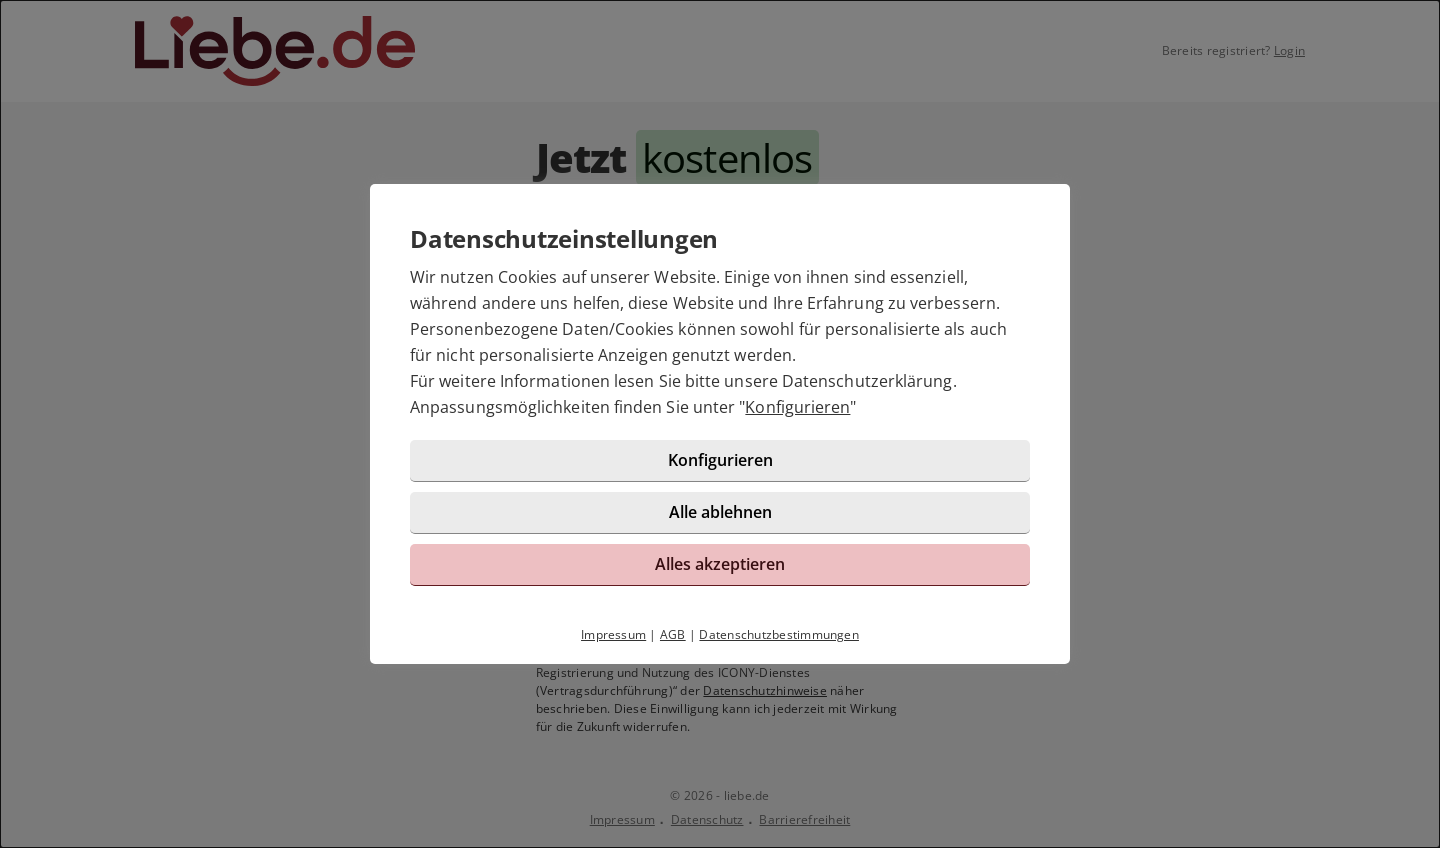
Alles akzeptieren (720, 564)
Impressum (613, 634)
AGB (673, 634)
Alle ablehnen (720, 512)
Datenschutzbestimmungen (779, 634)
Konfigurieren (797, 407)
